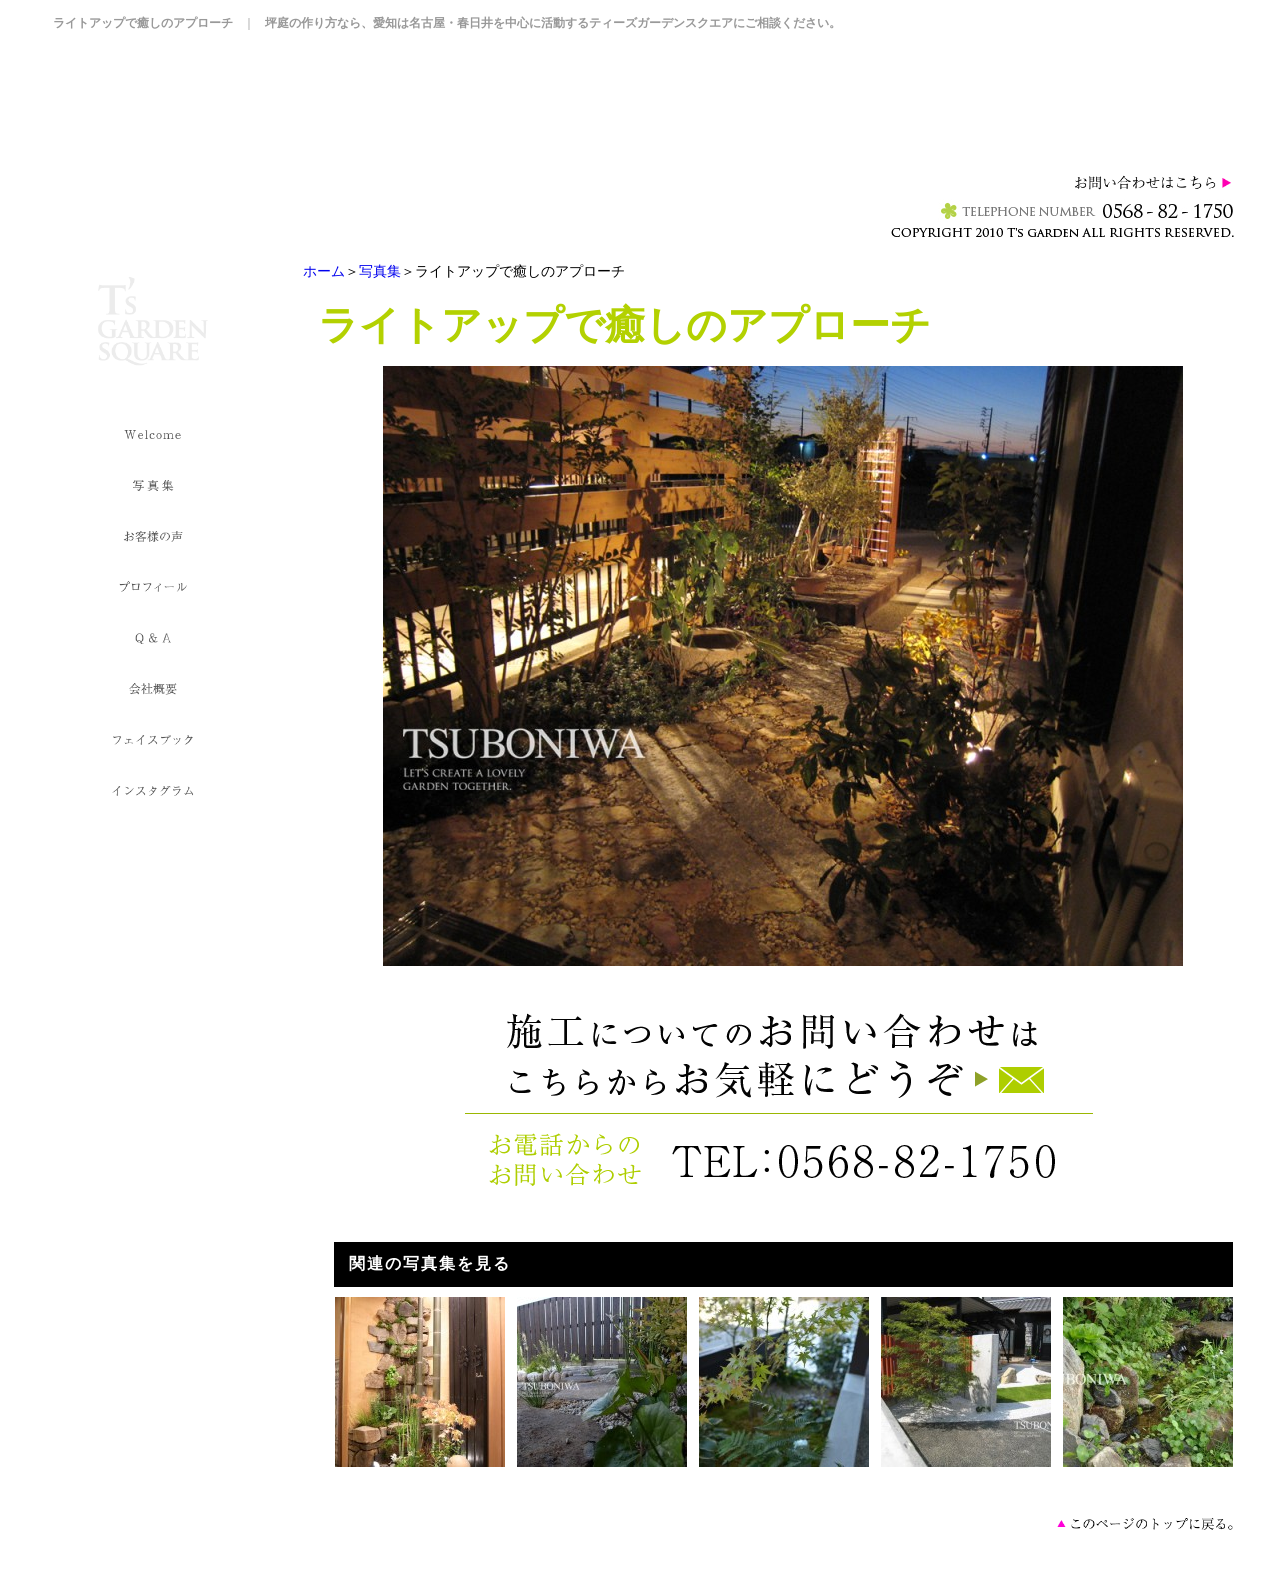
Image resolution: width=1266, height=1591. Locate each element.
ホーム (324, 271)
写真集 (380, 271)
